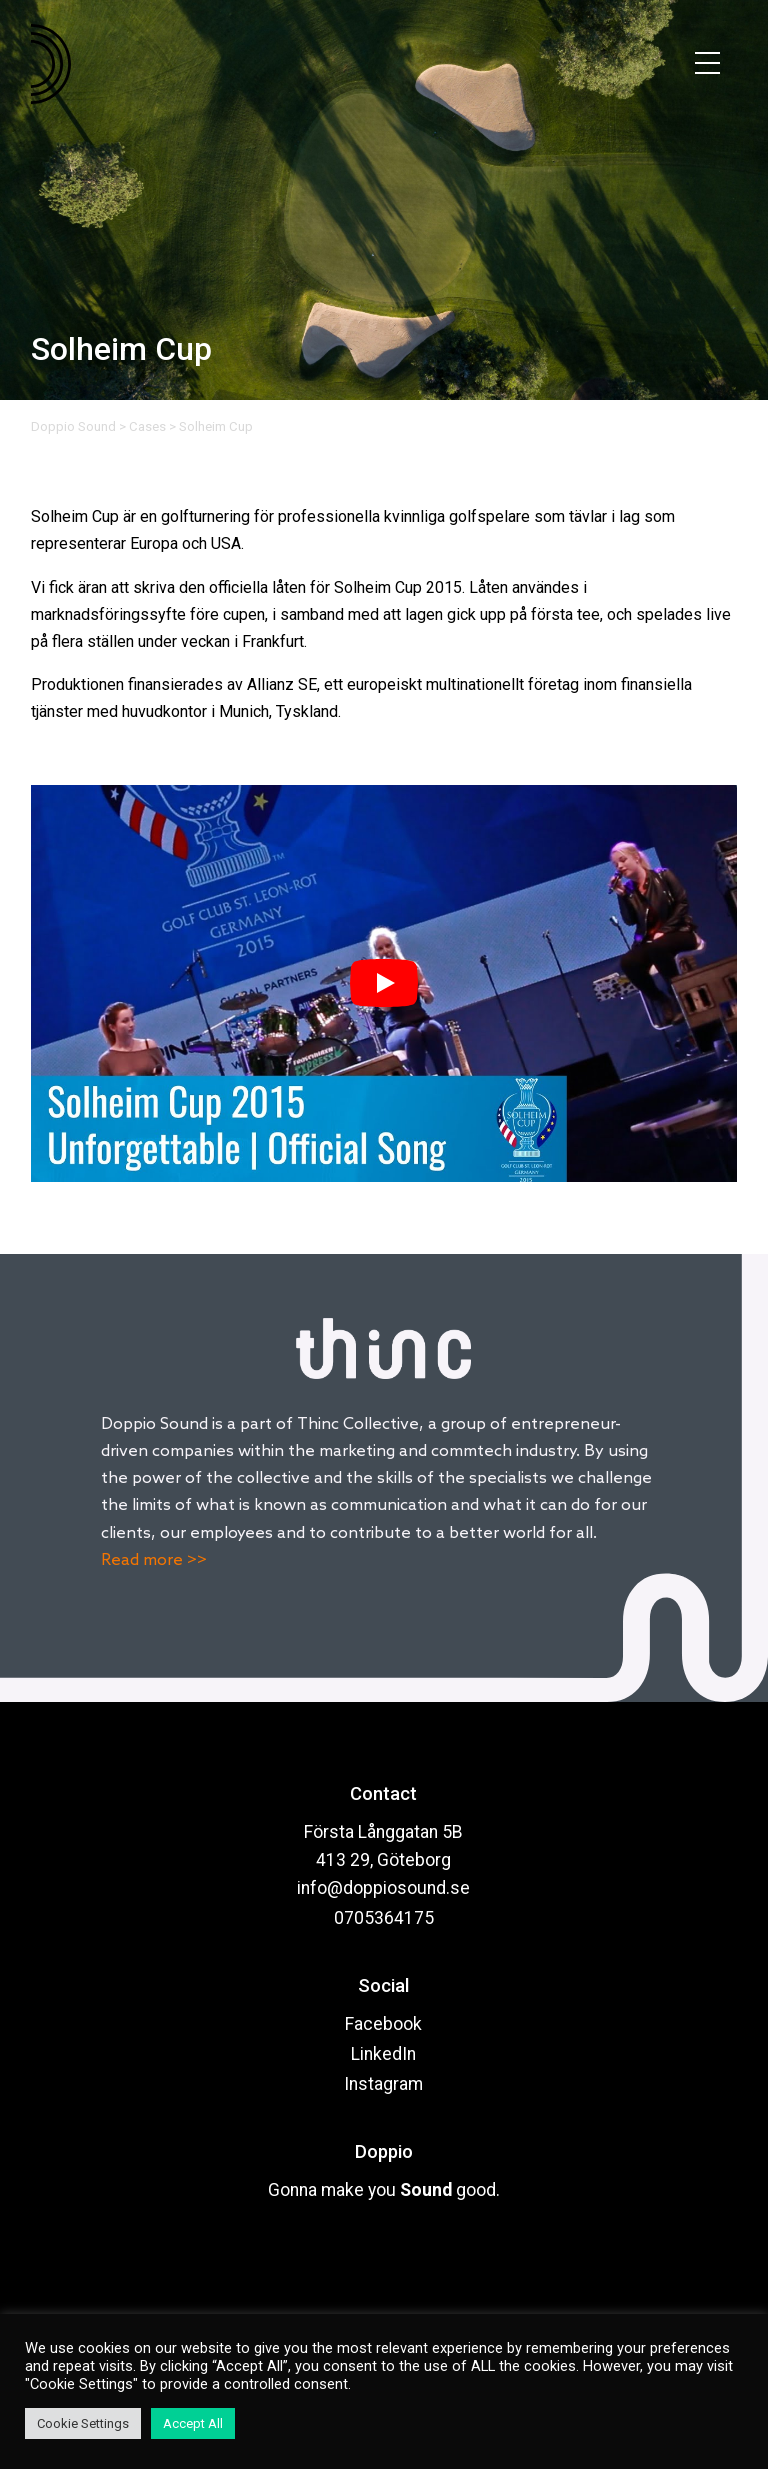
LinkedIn (383, 2054)
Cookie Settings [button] (83, 2423)
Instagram (383, 2084)
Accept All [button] (193, 2423)
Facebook (383, 2024)
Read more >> (154, 1560)
